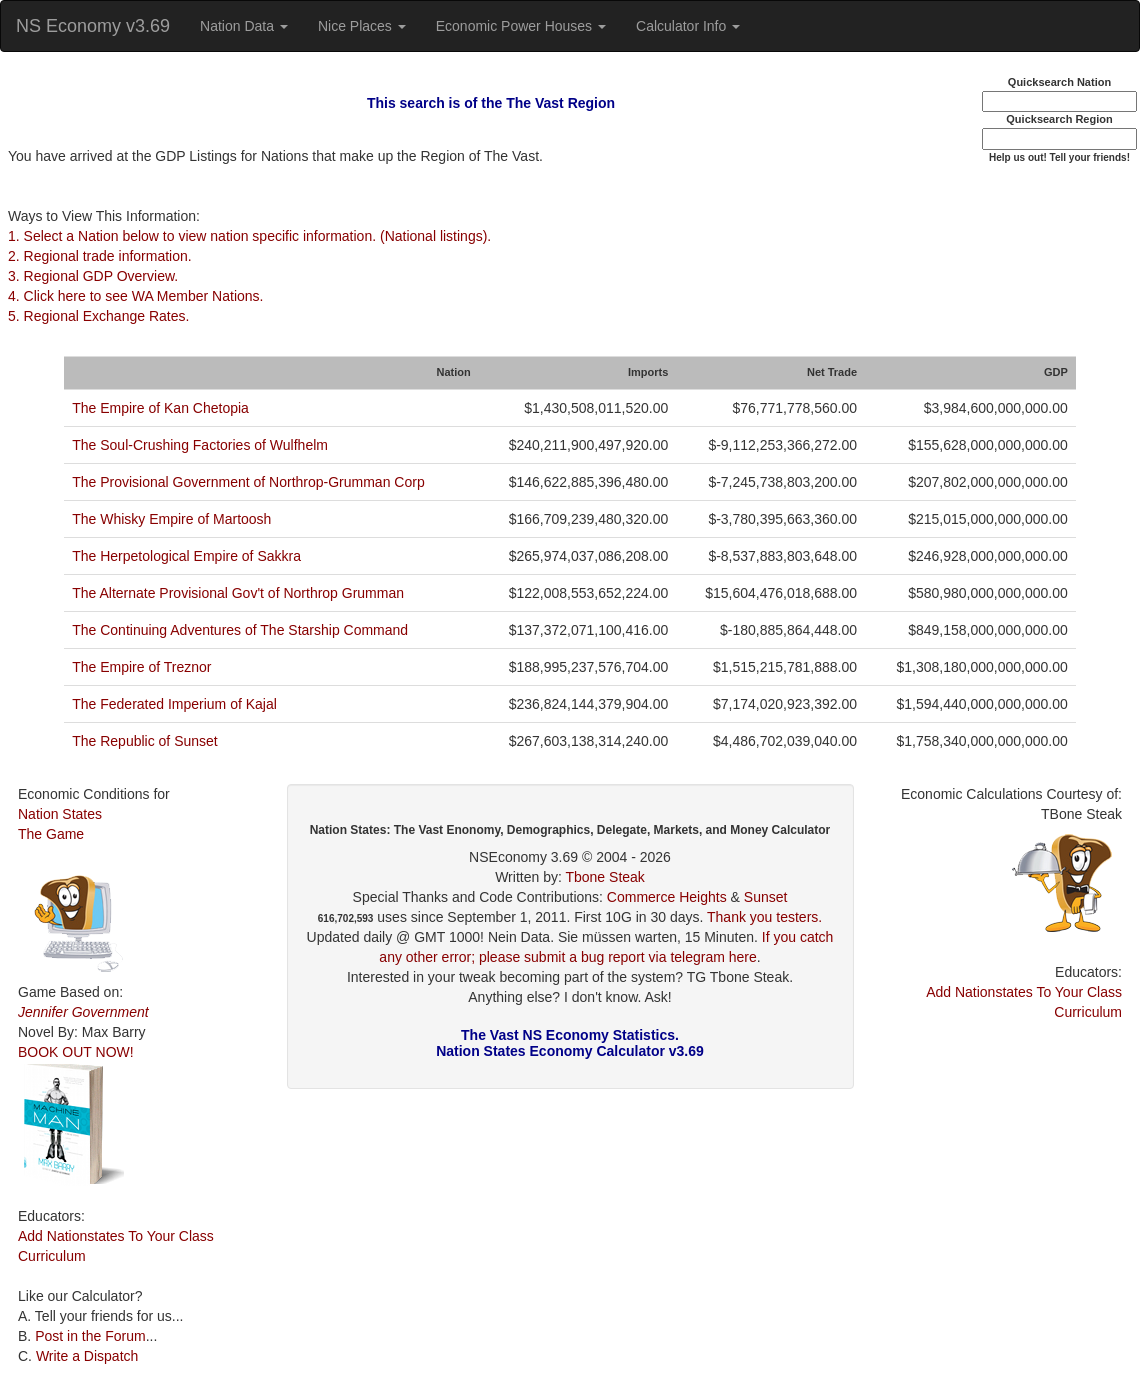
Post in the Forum (90, 1336)
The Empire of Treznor (141, 667)
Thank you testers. (764, 917)
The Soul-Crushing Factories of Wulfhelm (200, 445)
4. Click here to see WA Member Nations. (135, 296)
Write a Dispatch (87, 1356)
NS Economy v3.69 (93, 26)
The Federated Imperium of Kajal (174, 704)
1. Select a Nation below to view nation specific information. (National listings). (249, 236)
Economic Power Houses (521, 26)
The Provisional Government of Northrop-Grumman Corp (248, 482)
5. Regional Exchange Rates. (98, 316)
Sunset (766, 897)
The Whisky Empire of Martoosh (171, 519)
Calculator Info (688, 26)
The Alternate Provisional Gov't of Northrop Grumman (238, 593)
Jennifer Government (83, 1012)
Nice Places (362, 26)
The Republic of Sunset (145, 741)
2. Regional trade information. (100, 256)
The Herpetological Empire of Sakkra (186, 556)
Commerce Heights (667, 897)
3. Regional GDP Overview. (93, 276)
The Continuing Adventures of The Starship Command (240, 630)
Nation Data (244, 26)
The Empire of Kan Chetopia (160, 408)
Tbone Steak (604, 877)
